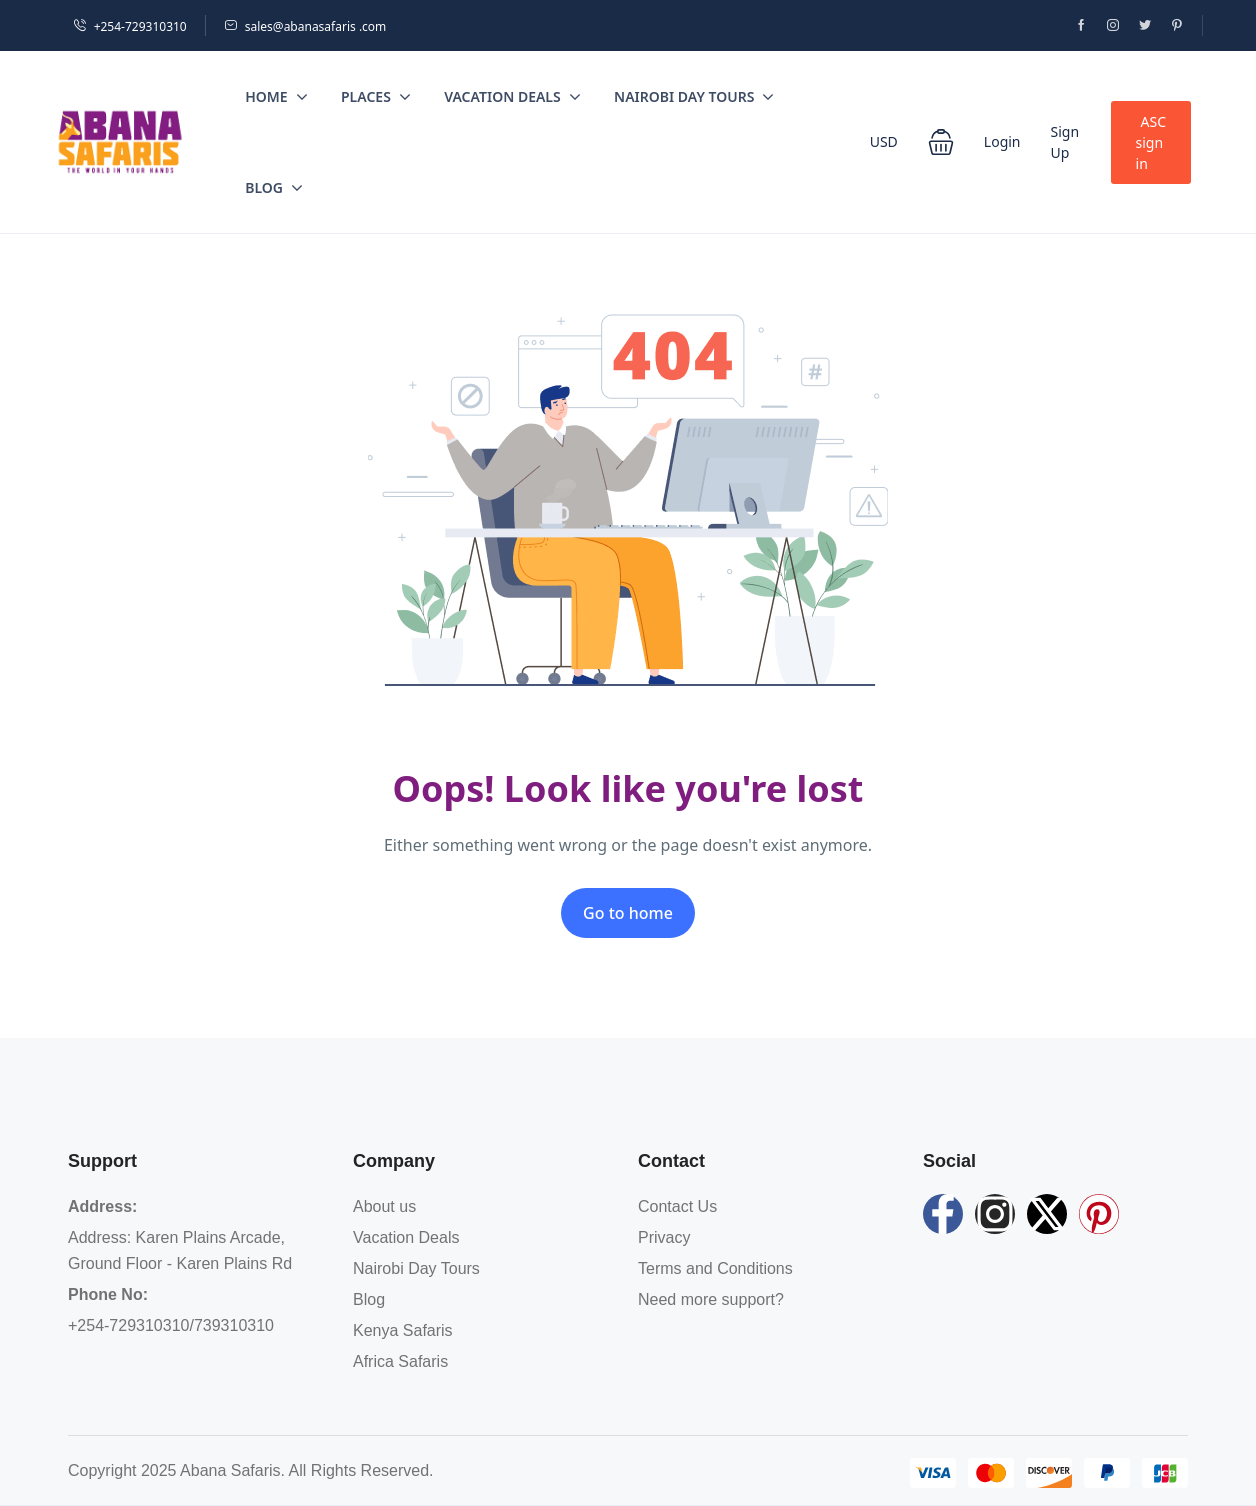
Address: (102, 1206)
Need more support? (711, 1299)
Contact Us (677, 1206)
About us (384, 1206)
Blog (274, 187)
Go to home (628, 913)
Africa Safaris (400, 1361)
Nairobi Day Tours (694, 96)
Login (1002, 141)
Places (376, 96)
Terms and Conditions (715, 1268)
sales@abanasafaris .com (305, 26)
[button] (941, 142)
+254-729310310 (130, 26)
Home (276, 96)
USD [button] (884, 141)
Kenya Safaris (403, 1330)
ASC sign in (1151, 142)
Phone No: (108, 1294)
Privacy (664, 1237)
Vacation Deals (512, 96)
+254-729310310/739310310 (171, 1325)
